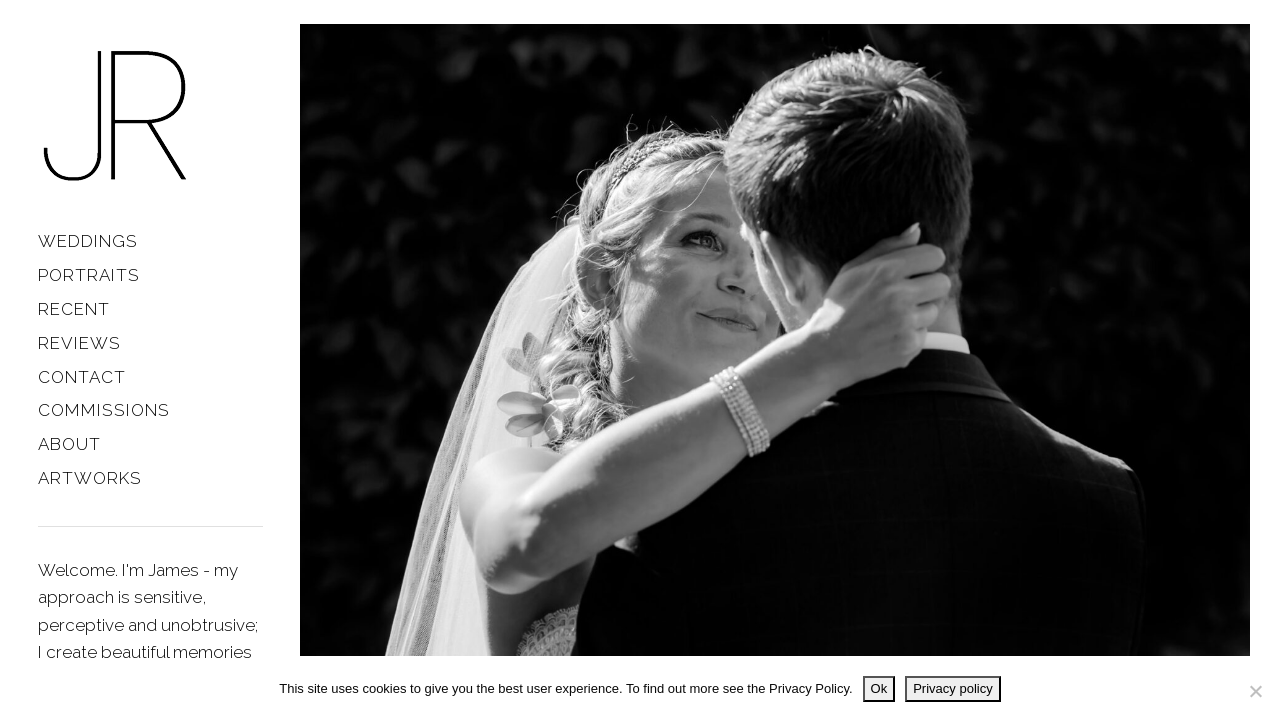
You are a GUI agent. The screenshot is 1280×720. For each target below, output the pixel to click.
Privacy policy (952, 688)
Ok (879, 688)
